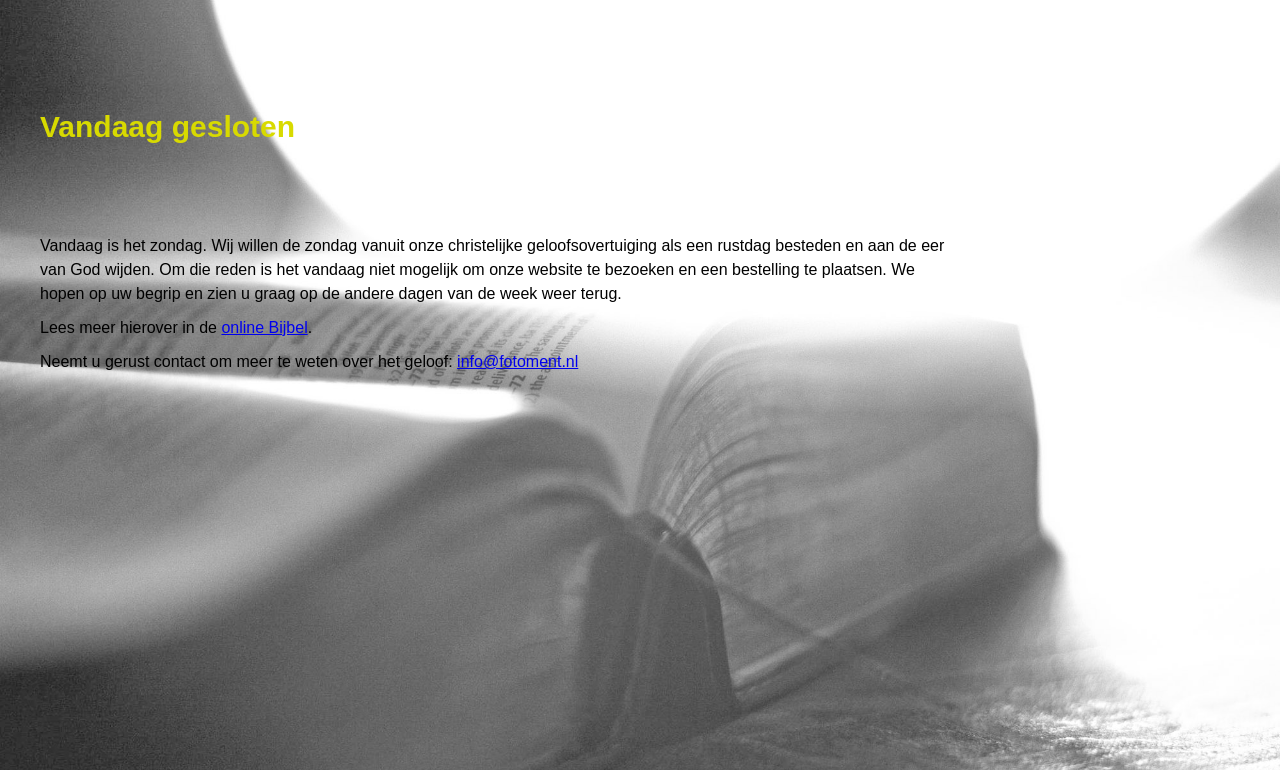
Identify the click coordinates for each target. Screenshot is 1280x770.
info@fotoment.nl (517, 361)
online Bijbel (264, 327)
